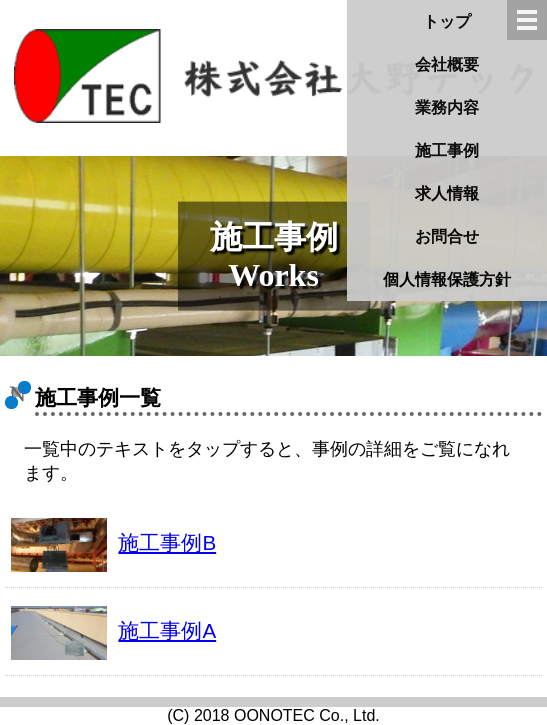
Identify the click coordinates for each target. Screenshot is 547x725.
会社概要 (447, 64)
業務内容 (447, 107)
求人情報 (447, 193)
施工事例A (167, 630)
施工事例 (447, 150)
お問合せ (447, 236)
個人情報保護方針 (447, 279)
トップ (447, 21)
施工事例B (167, 542)
